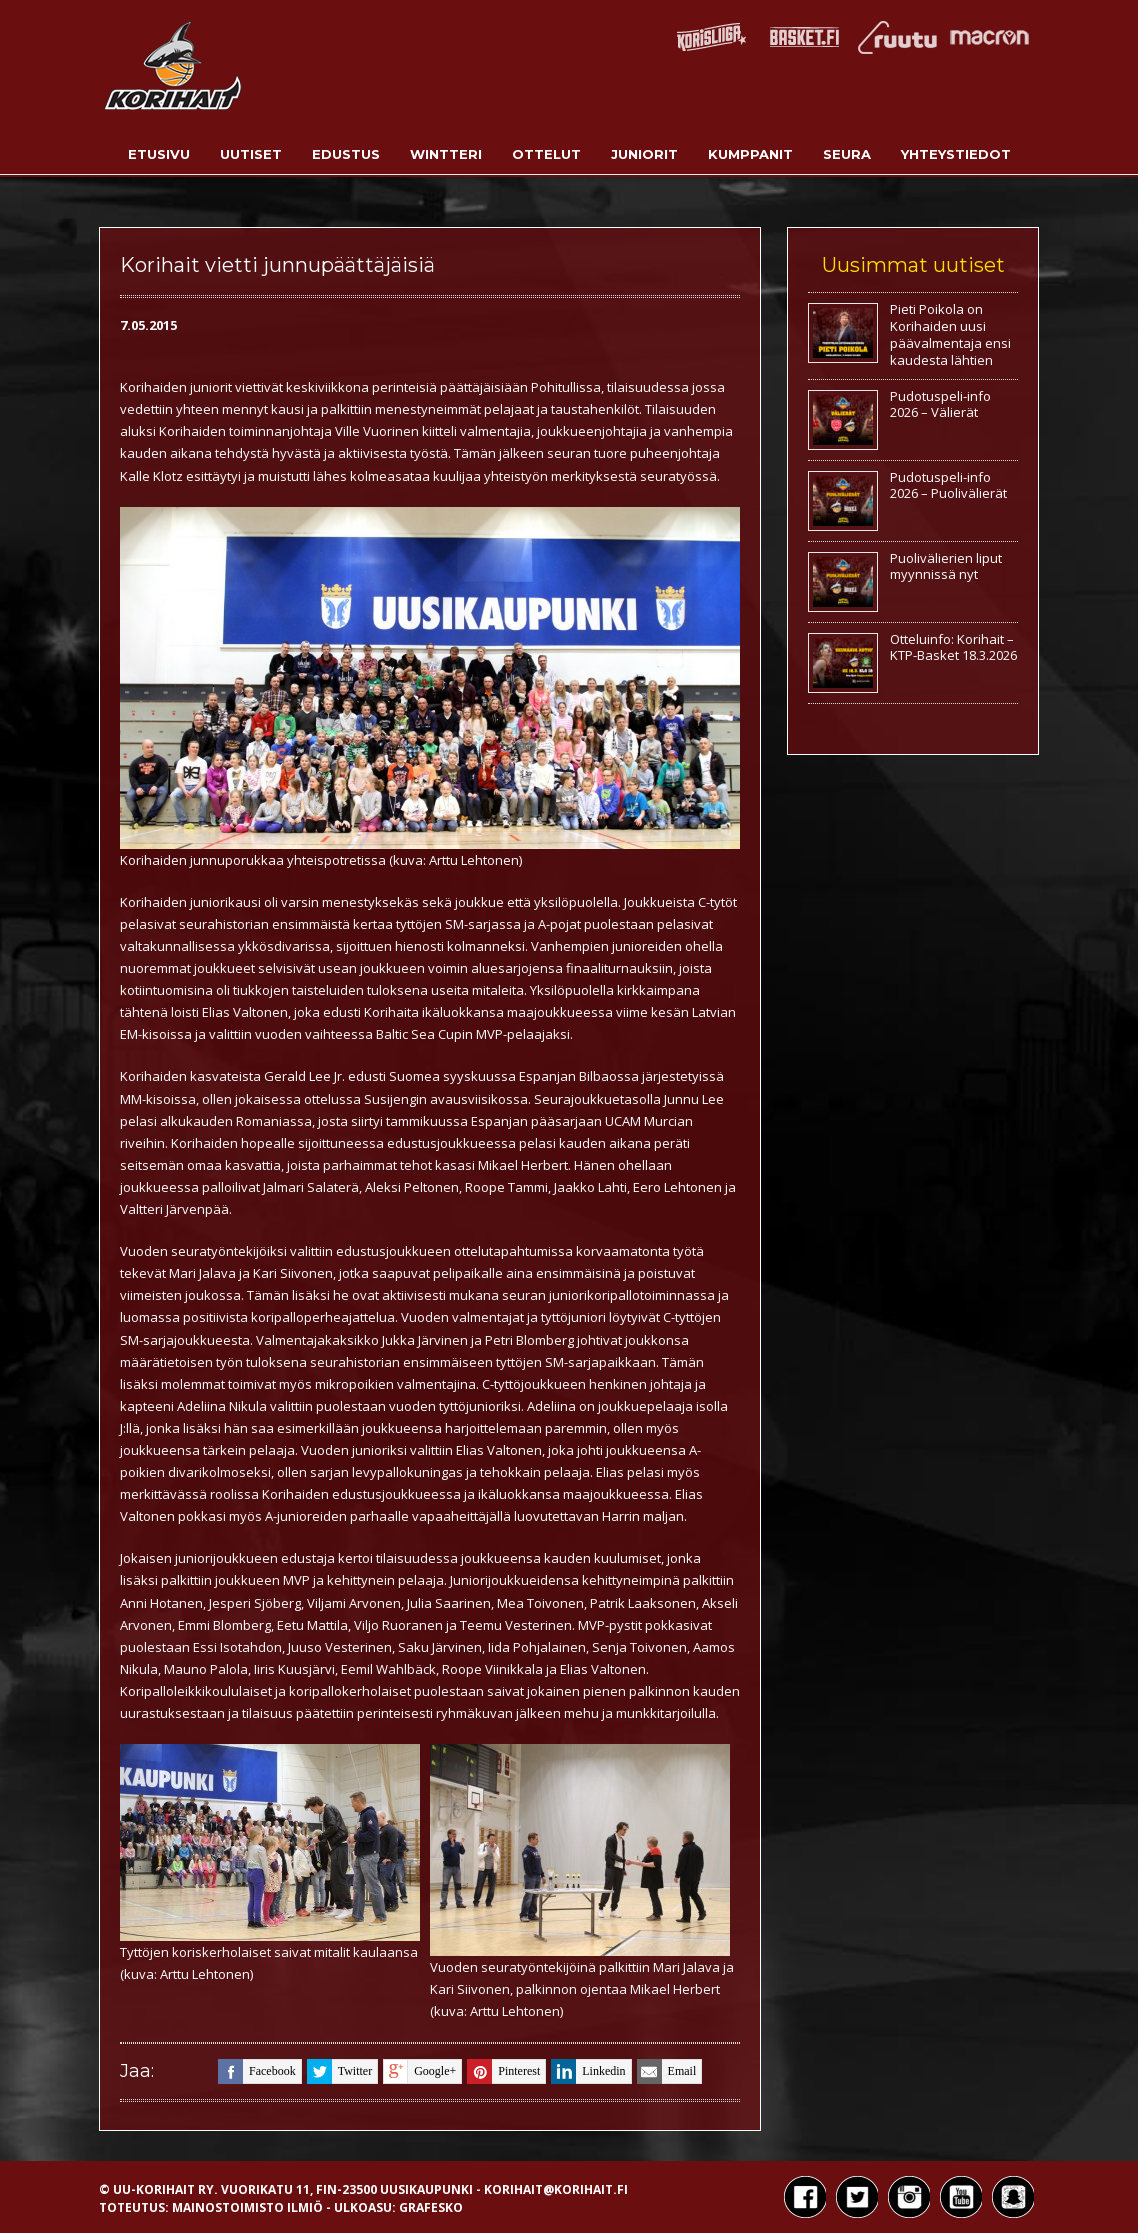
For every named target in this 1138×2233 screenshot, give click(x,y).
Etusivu (159, 154)
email (667, 2071)
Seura (847, 154)
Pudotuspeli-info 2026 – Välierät (940, 404)
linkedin (588, 2071)
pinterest (503, 2071)
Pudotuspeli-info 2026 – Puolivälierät (948, 485)
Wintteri (446, 154)
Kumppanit (750, 154)
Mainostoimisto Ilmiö (247, 2207)
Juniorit (644, 154)
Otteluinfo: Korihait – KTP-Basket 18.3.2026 (953, 647)
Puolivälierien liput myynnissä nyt (946, 566)
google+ (419, 2071)
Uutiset (251, 154)
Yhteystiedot (956, 154)
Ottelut (546, 154)
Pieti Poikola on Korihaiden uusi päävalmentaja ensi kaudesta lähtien (950, 334)
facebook (257, 2071)
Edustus (346, 154)
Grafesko (431, 2207)
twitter (339, 2071)
